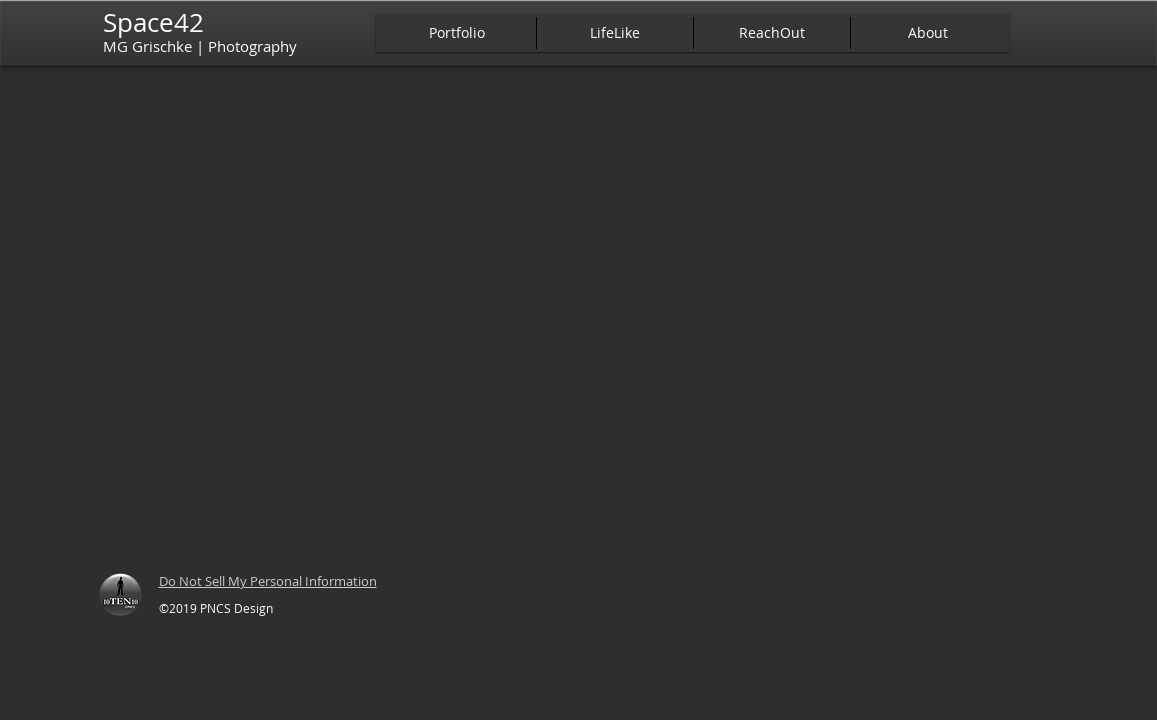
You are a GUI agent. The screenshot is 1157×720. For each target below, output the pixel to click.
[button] (457, 33)
